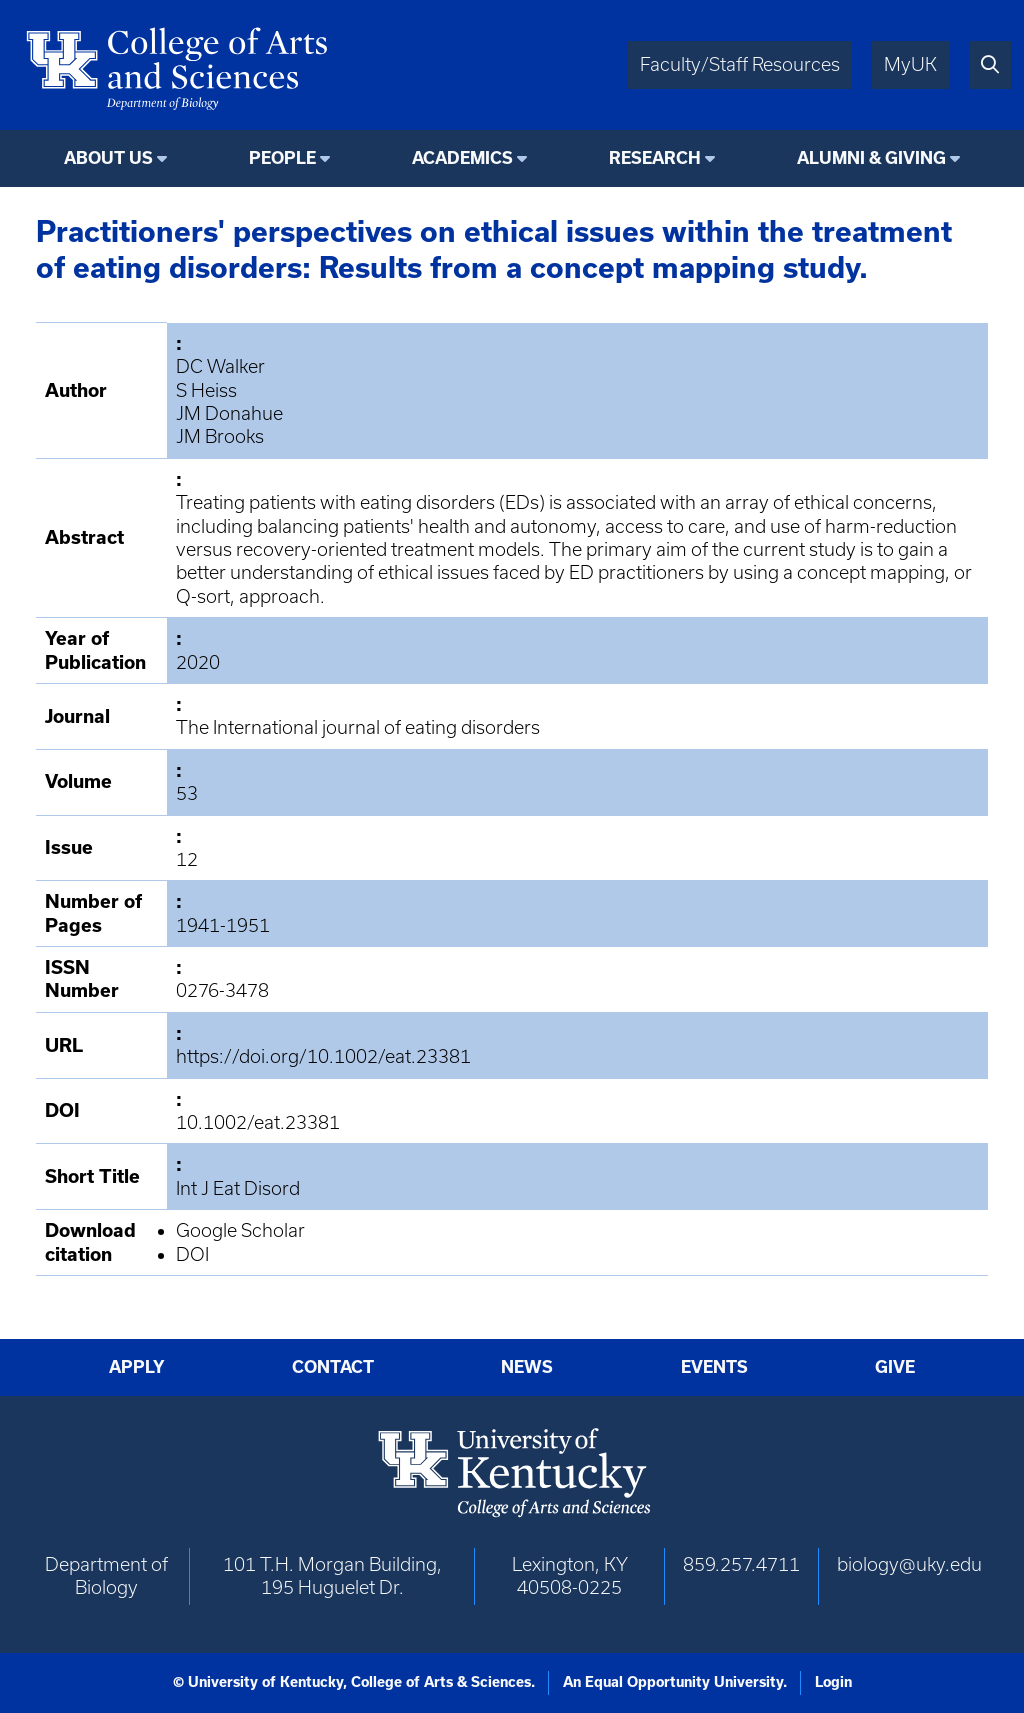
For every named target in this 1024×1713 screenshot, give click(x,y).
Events (714, 1367)
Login (833, 1682)
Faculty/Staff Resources (740, 64)
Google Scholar (240, 1230)
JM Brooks (220, 436)
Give (895, 1367)
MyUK (910, 64)
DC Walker (220, 366)
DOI (192, 1254)
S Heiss (206, 390)
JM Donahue (229, 413)
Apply (137, 1367)
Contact (333, 1367)
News (527, 1367)
